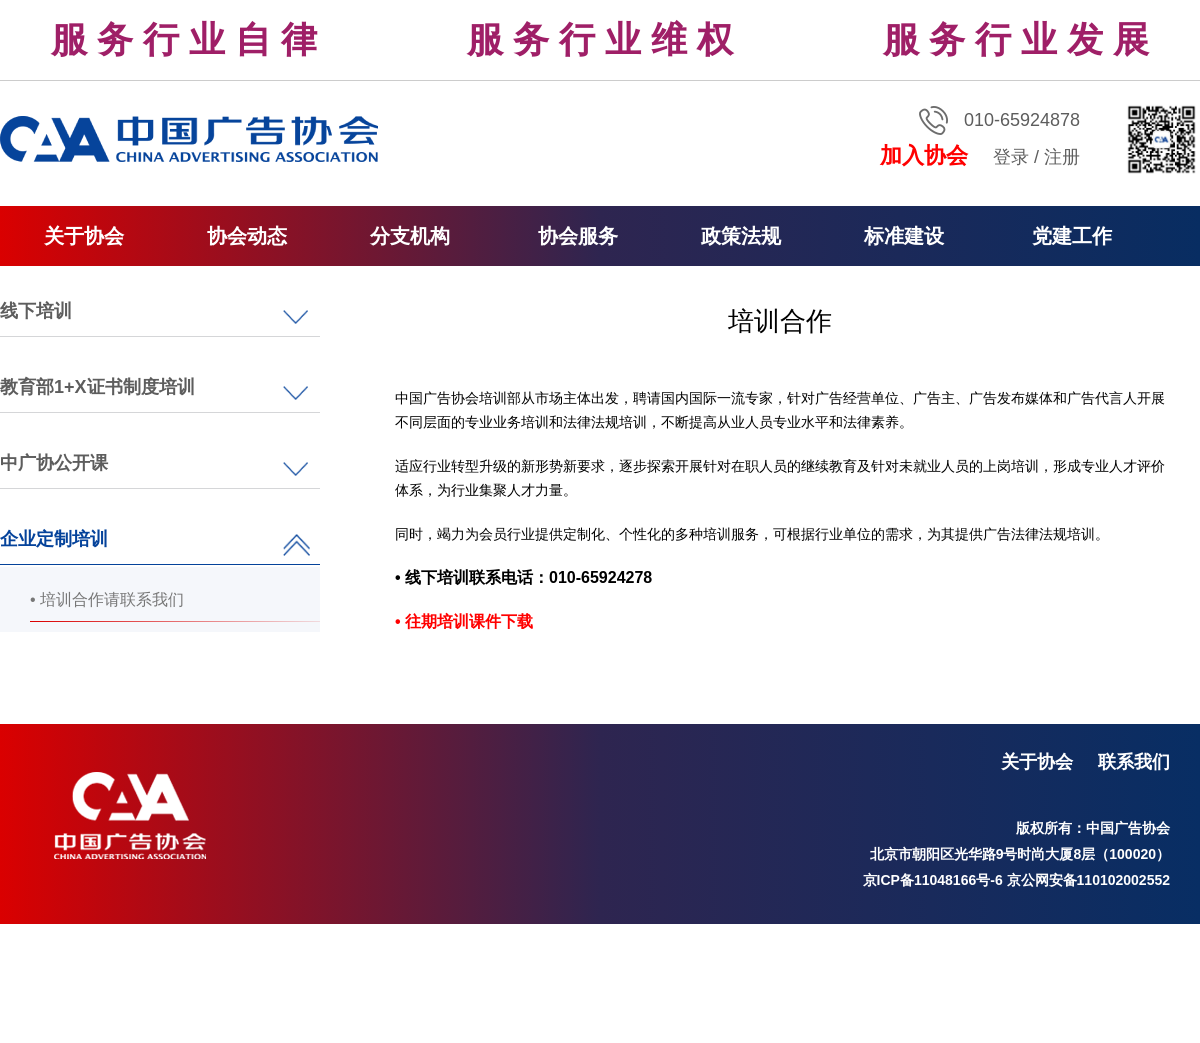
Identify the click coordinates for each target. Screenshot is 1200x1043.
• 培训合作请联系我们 (107, 599)
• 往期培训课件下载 (464, 621)
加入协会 (924, 155)
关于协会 (1037, 762)
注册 (1062, 157)
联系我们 (1134, 762)
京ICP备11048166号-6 (933, 880)
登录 (1011, 157)
